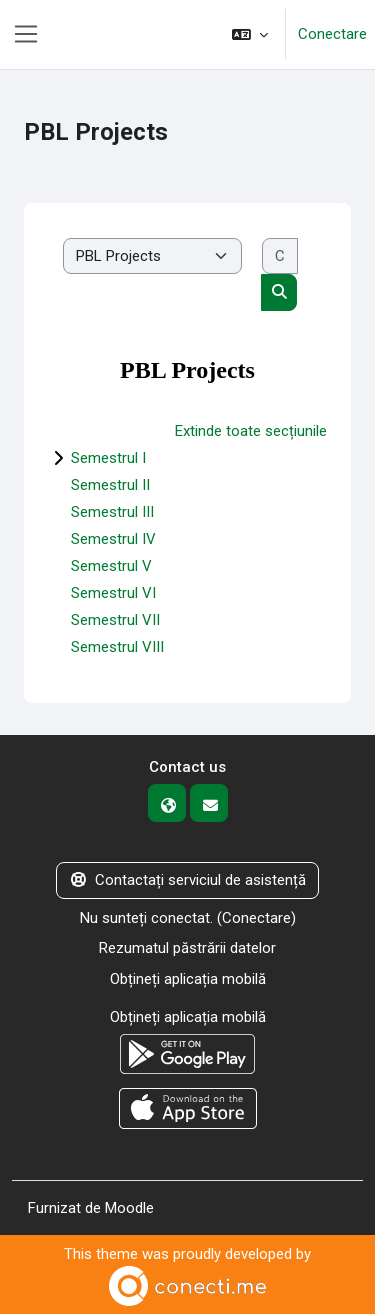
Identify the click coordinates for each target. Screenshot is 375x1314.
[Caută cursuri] (280, 256)
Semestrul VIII (117, 647)
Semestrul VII (115, 620)
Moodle (129, 1208)
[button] (250, 34)
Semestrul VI (113, 593)
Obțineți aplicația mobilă (188, 979)
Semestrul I (108, 458)
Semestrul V (111, 566)
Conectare (332, 34)
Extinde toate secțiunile (251, 431)
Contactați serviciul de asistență (188, 880)
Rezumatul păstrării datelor (187, 948)
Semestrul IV (113, 539)
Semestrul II (110, 485)
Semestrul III (112, 512)
